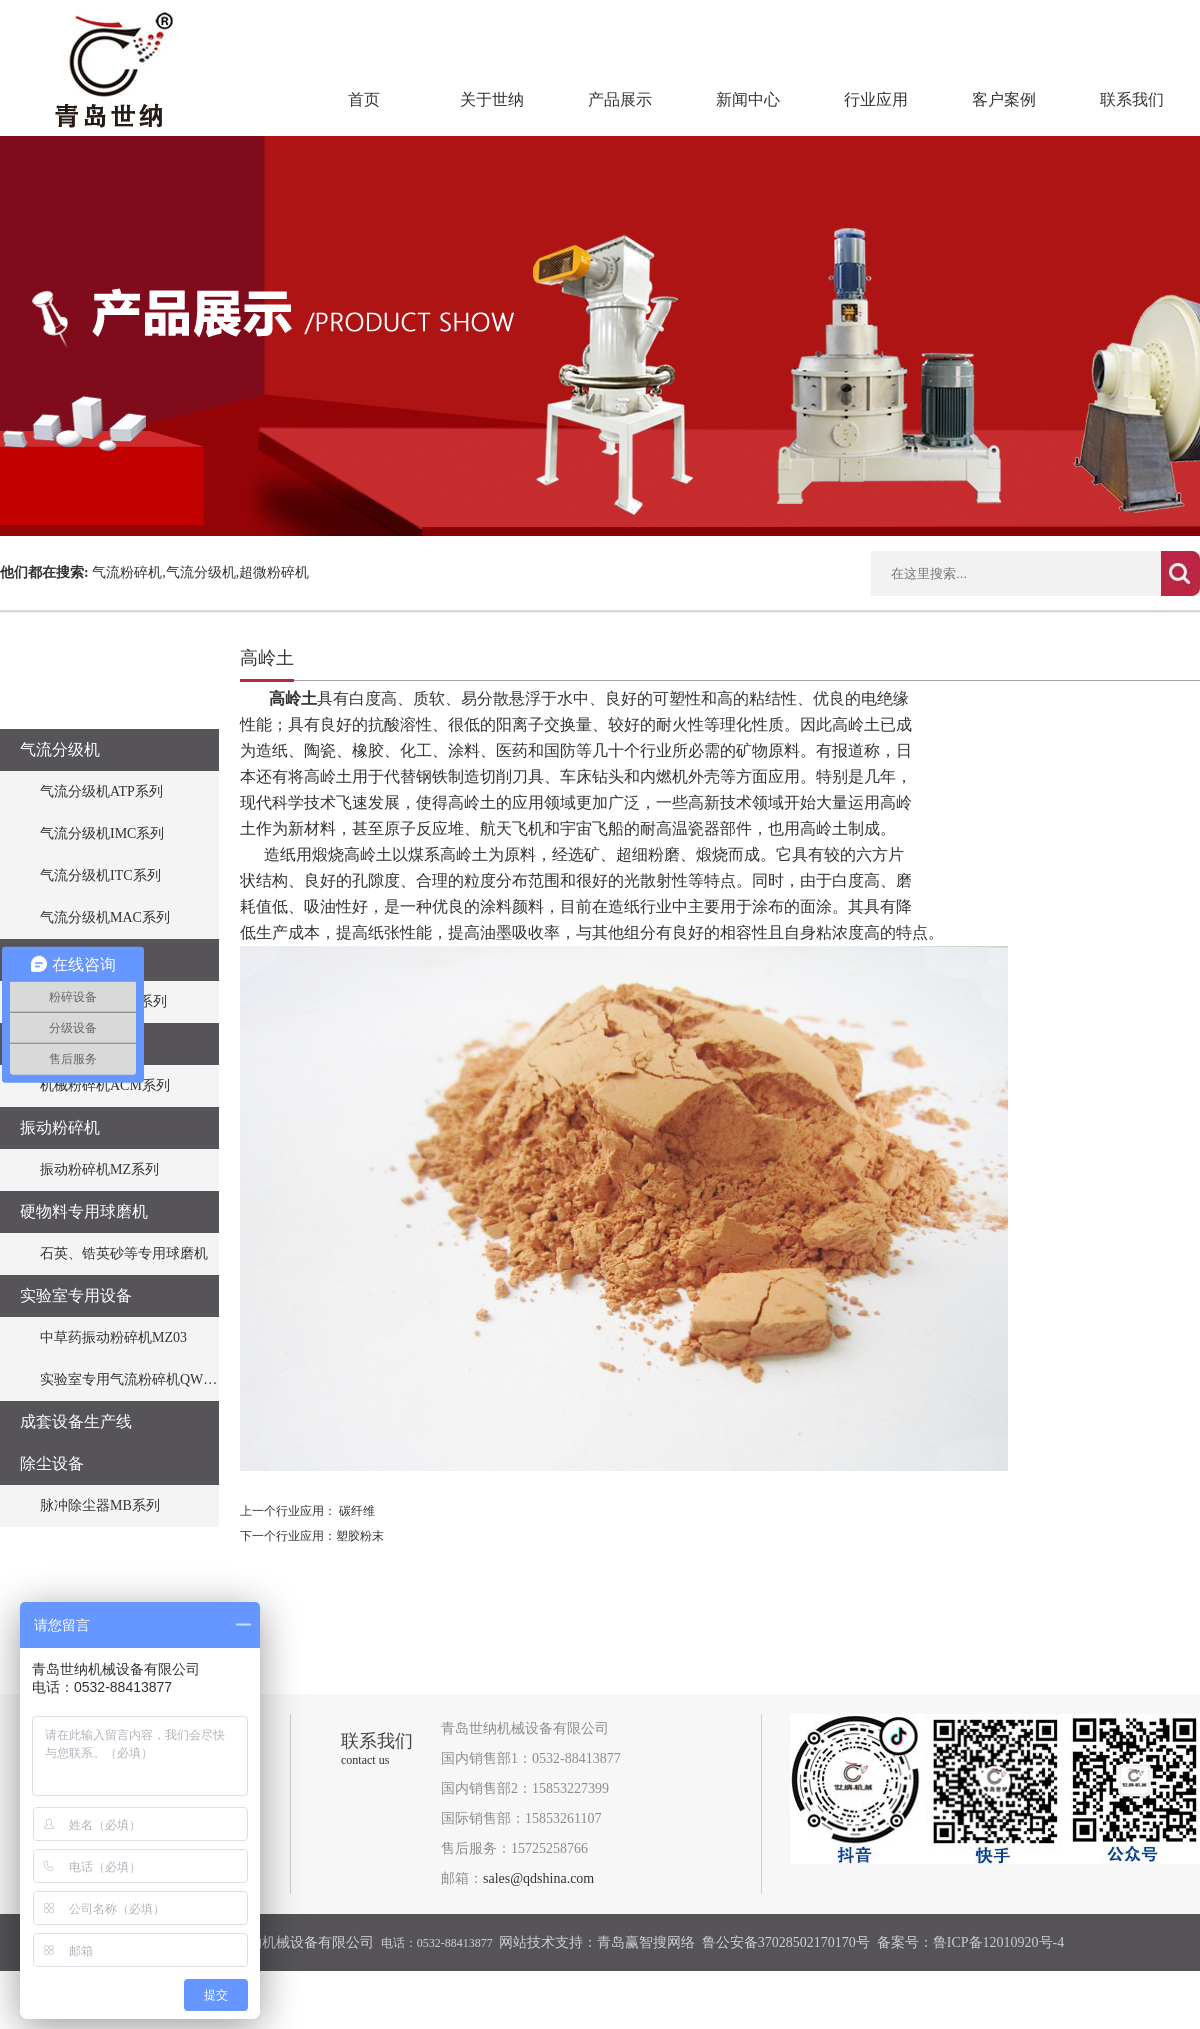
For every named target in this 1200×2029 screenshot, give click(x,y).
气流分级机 (60, 749)
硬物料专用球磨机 (84, 1211)
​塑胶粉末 (360, 1536)
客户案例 (1004, 99)
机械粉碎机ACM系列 (105, 1085)
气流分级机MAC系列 (105, 917)
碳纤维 (357, 1511)
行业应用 (876, 99)
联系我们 (1132, 99)
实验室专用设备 (76, 1295)
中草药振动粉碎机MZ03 (113, 1337)
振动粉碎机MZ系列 (99, 1169)
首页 (364, 99)
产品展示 (620, 99)
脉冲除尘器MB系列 (100, 1505)
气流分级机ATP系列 (101, 791)
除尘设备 (52, 1463)
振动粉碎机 (60, 1127)
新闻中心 (748, 99)
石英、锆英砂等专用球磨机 (124, 1253)
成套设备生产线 (76, 1421)
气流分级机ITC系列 (100, 875)
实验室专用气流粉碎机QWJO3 (133, 1379)
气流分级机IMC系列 (102, 833)
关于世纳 (492, 99)
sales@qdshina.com (538, 1878)
